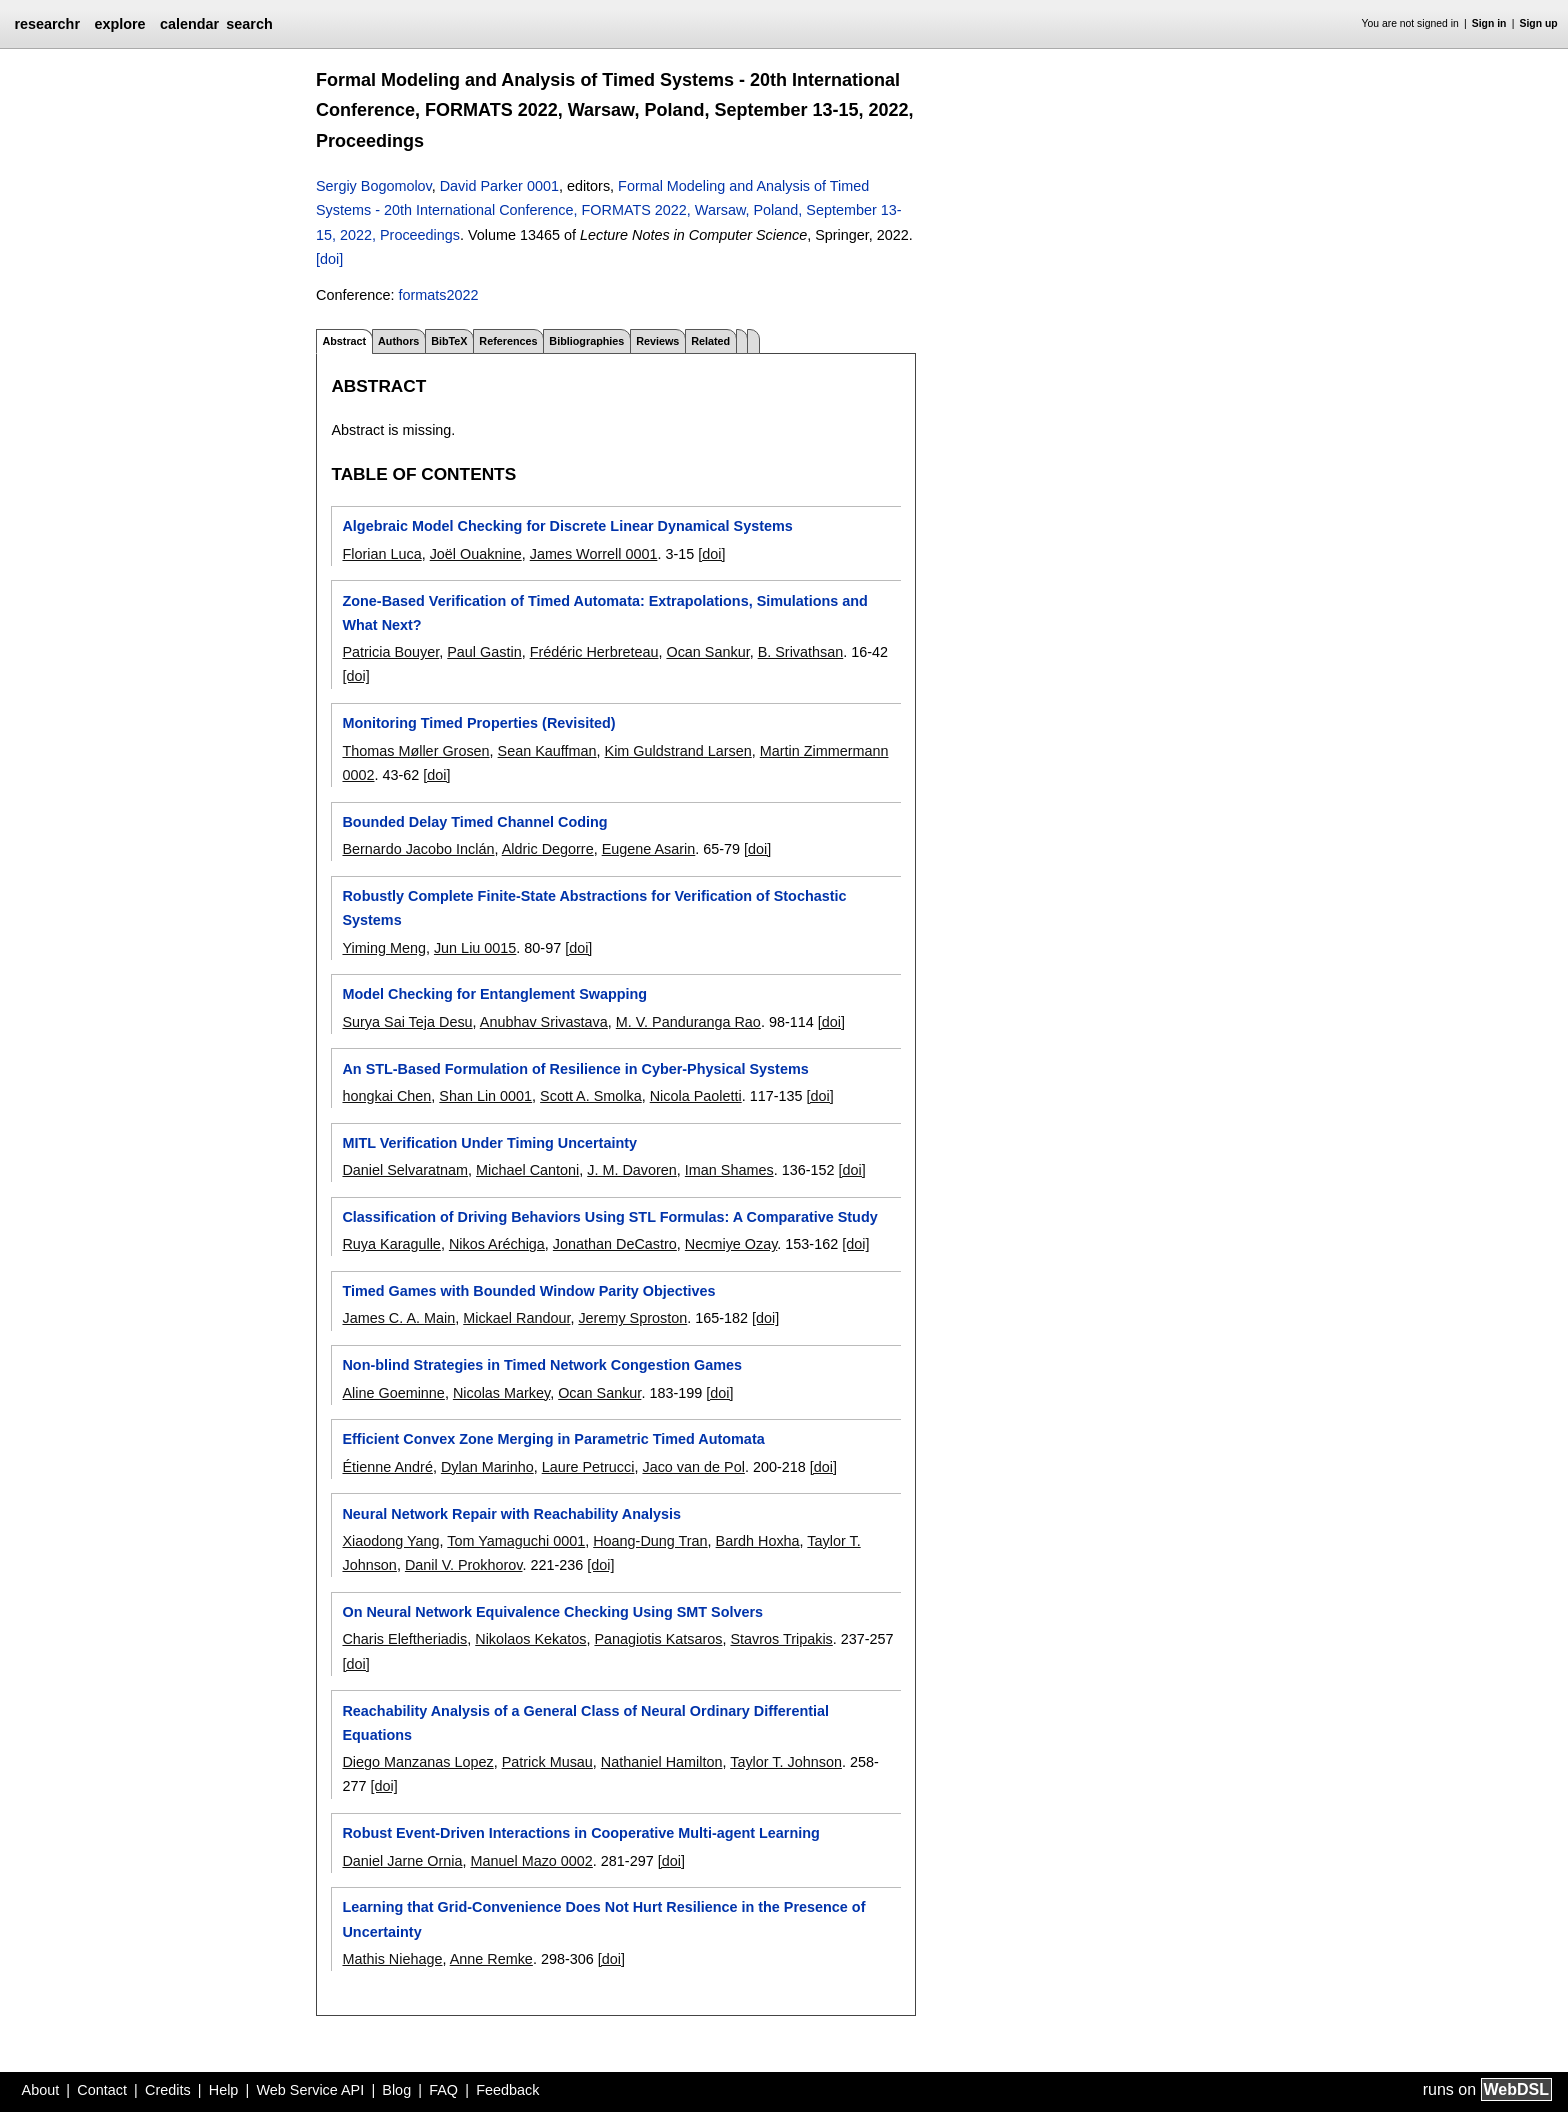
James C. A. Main (398, 1318)
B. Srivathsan (801, 652)
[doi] (329, 259)
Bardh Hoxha (758, 1541)
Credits (168, 2090)
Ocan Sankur (707, 652)
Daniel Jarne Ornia (402, 1861)
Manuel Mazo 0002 (531, 1861)
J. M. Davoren (632, 1170)
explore (119, 24)
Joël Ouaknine (476, 554)
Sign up (1539, 23)
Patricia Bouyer (390, 652)
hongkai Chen (386, 1096)
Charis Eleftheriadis (404, 1639)
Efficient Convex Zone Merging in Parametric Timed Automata (553, 1439)
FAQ (443, 2090)
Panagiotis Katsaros (658, 1639)
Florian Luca (381, 554)
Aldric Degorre (548, 849)
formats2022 (438, 295)
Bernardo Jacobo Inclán (418, 849)
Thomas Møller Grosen (415, 751)
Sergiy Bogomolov (374, 186)
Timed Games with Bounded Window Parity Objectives (528, 1291)
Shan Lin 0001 (485, 1096)
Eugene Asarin (649, 849)
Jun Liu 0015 (475, 948)
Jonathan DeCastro (615, 1244)
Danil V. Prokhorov (464, 1565)
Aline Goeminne (393, 1393)
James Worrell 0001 (594, 554)
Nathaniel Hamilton (662, 1762)
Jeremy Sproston (632, 1318)
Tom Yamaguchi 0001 (516, 1541)
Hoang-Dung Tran (650, 1541)
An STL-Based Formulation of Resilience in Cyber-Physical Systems (575, 1069)
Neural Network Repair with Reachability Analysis (511, 1514)
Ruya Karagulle (391, 1244)
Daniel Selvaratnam (405, 1170)
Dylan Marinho (487, 1467)
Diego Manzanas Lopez (417, 1762)
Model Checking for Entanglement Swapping (494, 994)
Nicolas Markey (501, 1393)
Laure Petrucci (588, 1467)
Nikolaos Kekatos (530, 1639)
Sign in (1489, 23)
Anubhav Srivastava (544, 1022)
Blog (396, 2090)
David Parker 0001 (499, 186)
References (508, 341)
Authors (398, 341)
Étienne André (387, 1467)
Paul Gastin (484, 652)
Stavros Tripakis (781, 1639)
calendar (189, 24)
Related (710, 341)
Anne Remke (491, 1959)
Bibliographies (586, 341)
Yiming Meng (383, 948)
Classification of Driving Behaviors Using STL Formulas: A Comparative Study (609, 1217)
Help (224, 2090)
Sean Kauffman (547, 751)
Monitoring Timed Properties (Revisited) (478, 723)
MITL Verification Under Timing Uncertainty (489, 1143)
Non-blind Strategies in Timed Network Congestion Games (542, 1365)
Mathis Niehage (392, 1959)
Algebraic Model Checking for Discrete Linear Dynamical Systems (567, 526)
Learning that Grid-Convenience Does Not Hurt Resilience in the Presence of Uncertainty (603, 1919)
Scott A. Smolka (591, 1096)
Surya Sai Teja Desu (407, 1022)
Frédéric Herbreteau (594, 652)
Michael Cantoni (527, 1170)
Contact (102, 2090)
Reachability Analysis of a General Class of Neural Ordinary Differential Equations (585, 1723)
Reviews (657, 341)
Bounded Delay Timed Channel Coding (474, 822)
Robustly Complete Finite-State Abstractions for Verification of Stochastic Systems (594, 908)
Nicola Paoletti (696, 1096)
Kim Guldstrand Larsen (678, 751)
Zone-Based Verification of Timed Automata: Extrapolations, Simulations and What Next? (604, 613)
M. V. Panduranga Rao (688, 1022)
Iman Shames (729, 1170)
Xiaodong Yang (390, 1541)
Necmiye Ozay (731, 1244)
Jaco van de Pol (693, 1467)
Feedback (507, 2090)
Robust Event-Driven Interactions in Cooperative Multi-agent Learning (580, 1833)
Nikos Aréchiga (497, 1244)
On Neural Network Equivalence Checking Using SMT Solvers (552, 1612)
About (41, 2090)
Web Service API (310, 2090)
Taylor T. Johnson (786, 1762)
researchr (47, 24)
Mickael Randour (516, 1318)
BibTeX (449, 341)
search (249, 24)
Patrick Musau (547, 1762)
